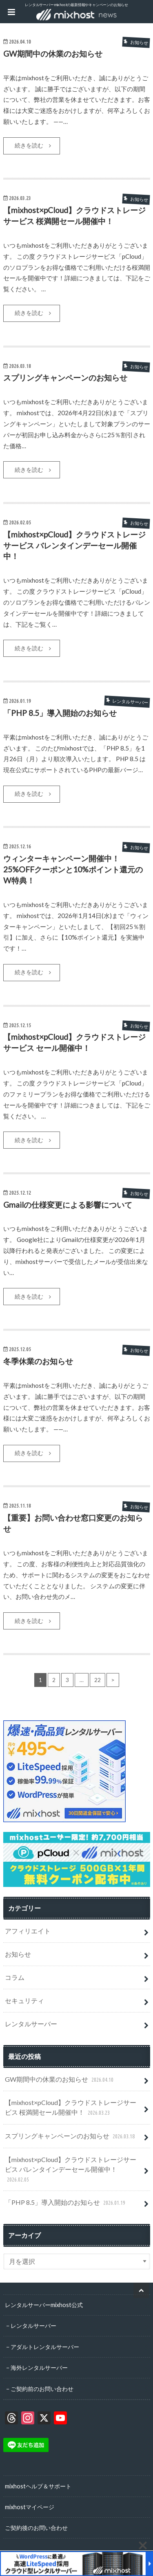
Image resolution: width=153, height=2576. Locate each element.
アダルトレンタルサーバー (45, 2346)
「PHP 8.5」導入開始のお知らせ (60, 713)
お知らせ (18, 1954)
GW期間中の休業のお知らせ (52, 53)
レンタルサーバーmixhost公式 (44, 2304)
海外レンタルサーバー (39, 2367)
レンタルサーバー (31, 2024)
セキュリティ (24, 2000)
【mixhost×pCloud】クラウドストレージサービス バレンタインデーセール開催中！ (74, 545)
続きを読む (29, 145)
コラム (14, 1977)
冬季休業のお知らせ (38, 1361)
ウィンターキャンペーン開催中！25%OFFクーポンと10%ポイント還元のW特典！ (73, 869)
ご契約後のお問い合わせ (36, 2527)
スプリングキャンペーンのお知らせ (65, 377)
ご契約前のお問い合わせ (42, 2388)
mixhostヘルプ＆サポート (38, 2486)
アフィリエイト (28, 1931)
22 (97, 1680)
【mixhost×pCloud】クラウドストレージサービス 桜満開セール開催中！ (70, 2108)
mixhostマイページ (29, 2506)
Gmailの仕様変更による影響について (67, 1204)
